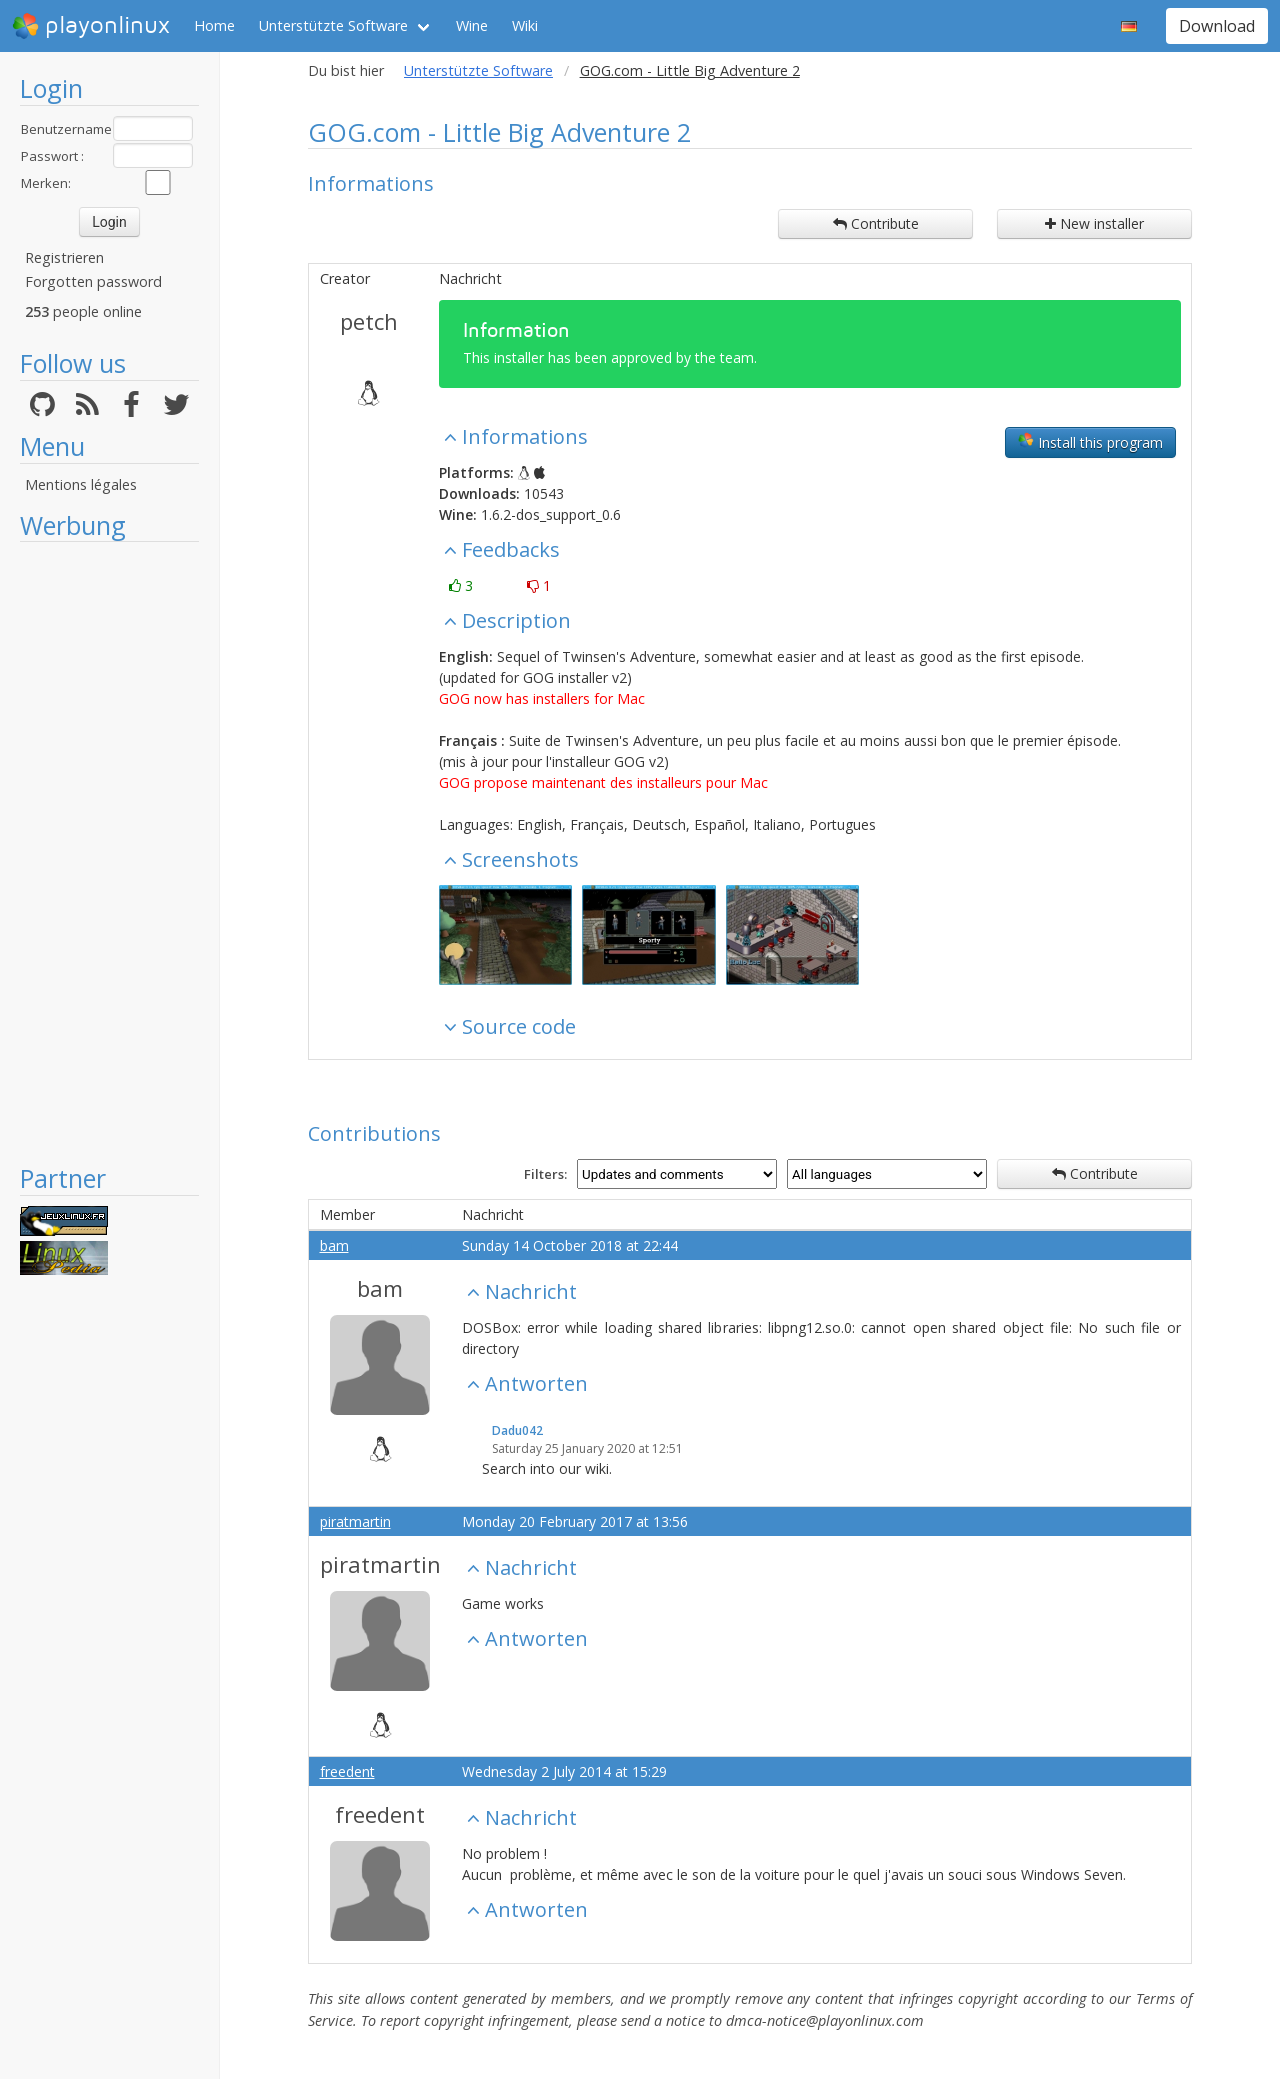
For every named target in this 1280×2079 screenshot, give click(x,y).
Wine (472, 25)
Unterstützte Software (333, 25)
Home (214, 25)
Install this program (1090, 442)
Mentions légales (81, 484)
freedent (347, 1771)
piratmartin (355, 1521)
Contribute (876, 223)
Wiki (525, 25)
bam (334, 1245)
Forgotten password (93, 281)
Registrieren (64, 257)
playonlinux (91, 26)
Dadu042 (517, 1430)
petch (369, 321)
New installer (1094, 223)
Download (1217, 26)
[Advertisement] (109, 852)
